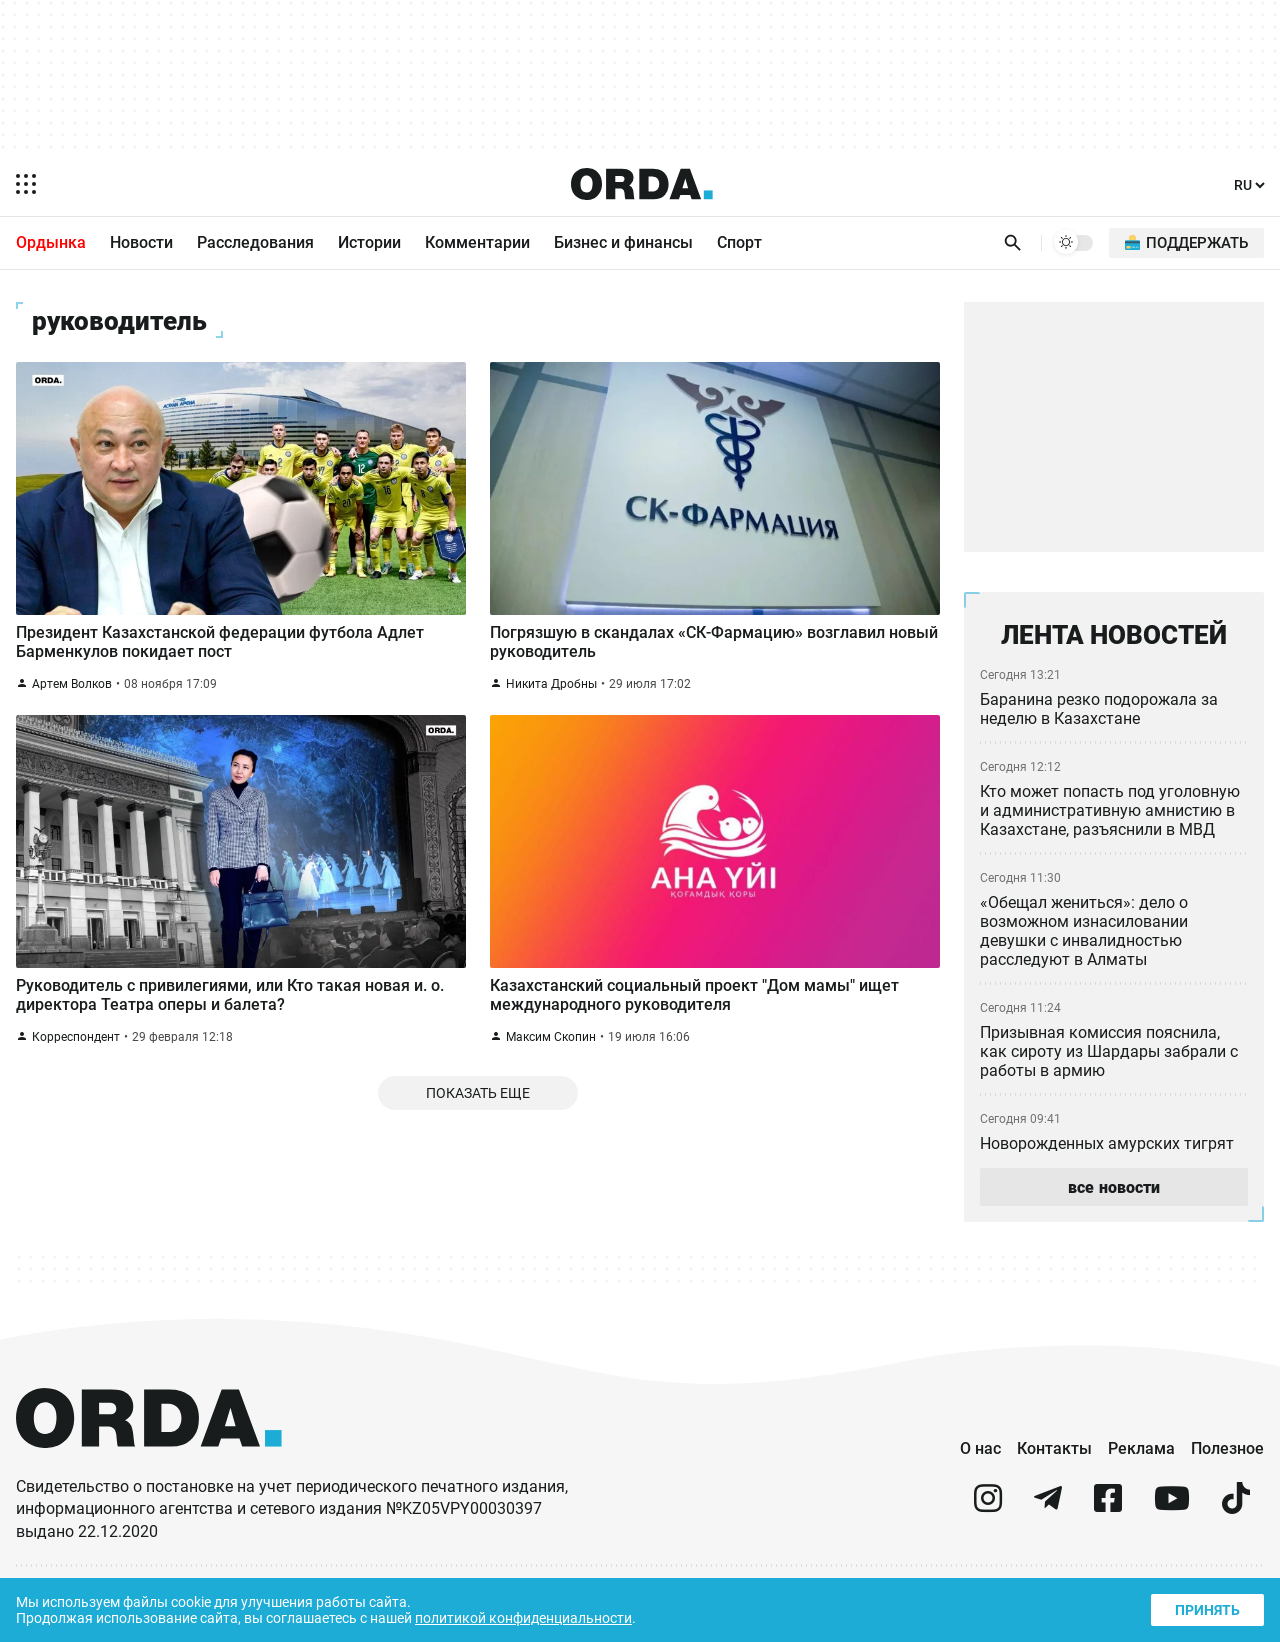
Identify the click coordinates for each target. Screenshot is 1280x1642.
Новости (141, 244)
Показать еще (478, 1113)
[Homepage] (641, 184)
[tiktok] (1236, 1508)
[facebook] (1108, 1508)
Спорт (739, 244)
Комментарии (477, 244)
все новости (1113, 1188)
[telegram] (1048, 1508)
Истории (369, 244)
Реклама (1141, 1449)
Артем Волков (72, 692)
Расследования (255, 244)
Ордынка (51, 244)
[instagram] (988, 1508)
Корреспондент (77, 1054)
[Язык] (1248, 185)
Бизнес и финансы (623, 244)
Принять (1206, 1607)
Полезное (1227, 1449)
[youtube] (1172, 1508)
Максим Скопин (552, 1054)
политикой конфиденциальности (541, 1616)
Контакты (1054, 1449)
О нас (980, 1449)
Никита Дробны (552, 692)
